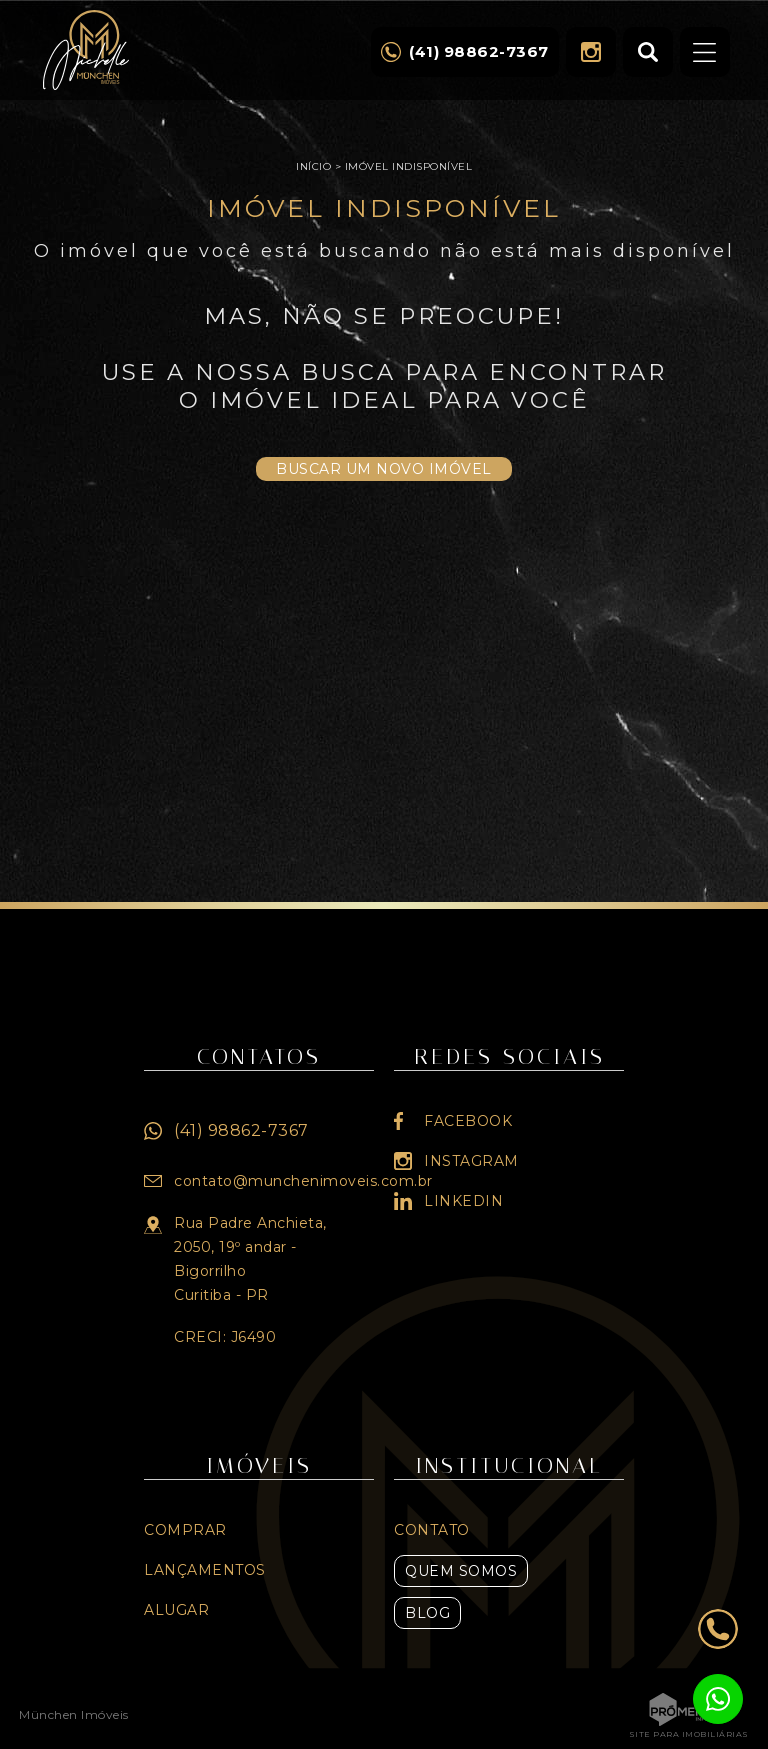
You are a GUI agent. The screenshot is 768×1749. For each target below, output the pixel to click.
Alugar (176, 1610)
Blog (427, 1613)
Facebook (468, 1121)
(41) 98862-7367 (241, 1130)
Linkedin (463, 1201)
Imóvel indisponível (409, 166)
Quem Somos (461, 1571)
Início (313, 166)
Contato (432, 1530)
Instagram (591, 52)
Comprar (185, 1530)
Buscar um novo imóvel (384, 469)
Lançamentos (205, 1570)
